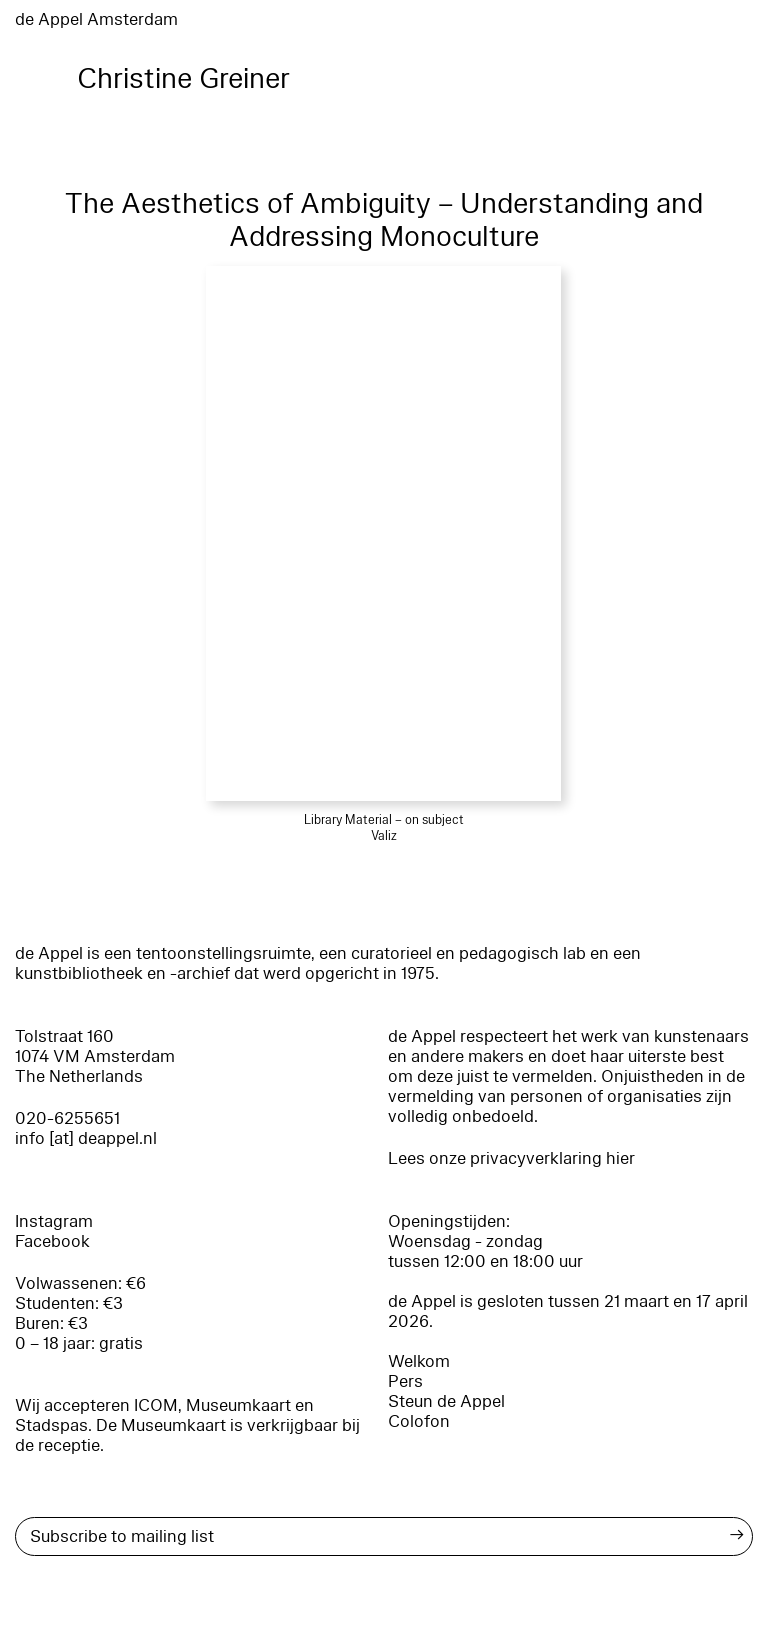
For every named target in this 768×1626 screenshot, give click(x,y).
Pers (405, 1381)
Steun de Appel (446, 1401)
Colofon (419, 1421)
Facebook (52, 1241)
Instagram (54, 1221)
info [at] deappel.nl (86, 1138)
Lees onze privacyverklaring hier (511, 1158)
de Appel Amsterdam (96, 19)
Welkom (419, 1361)
